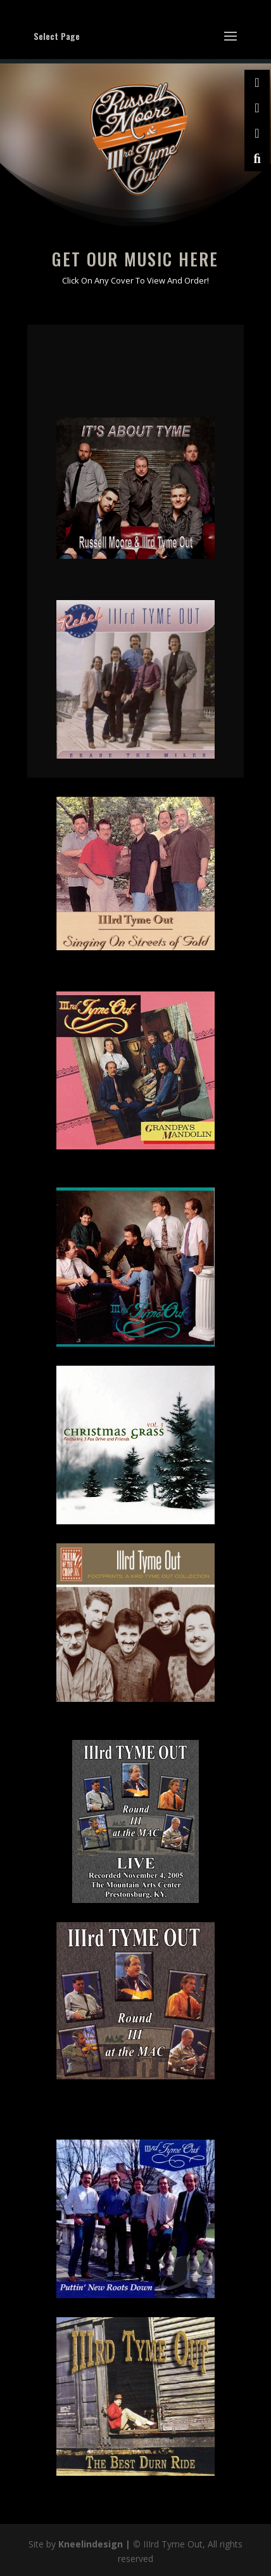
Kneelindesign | (95, 2544)
